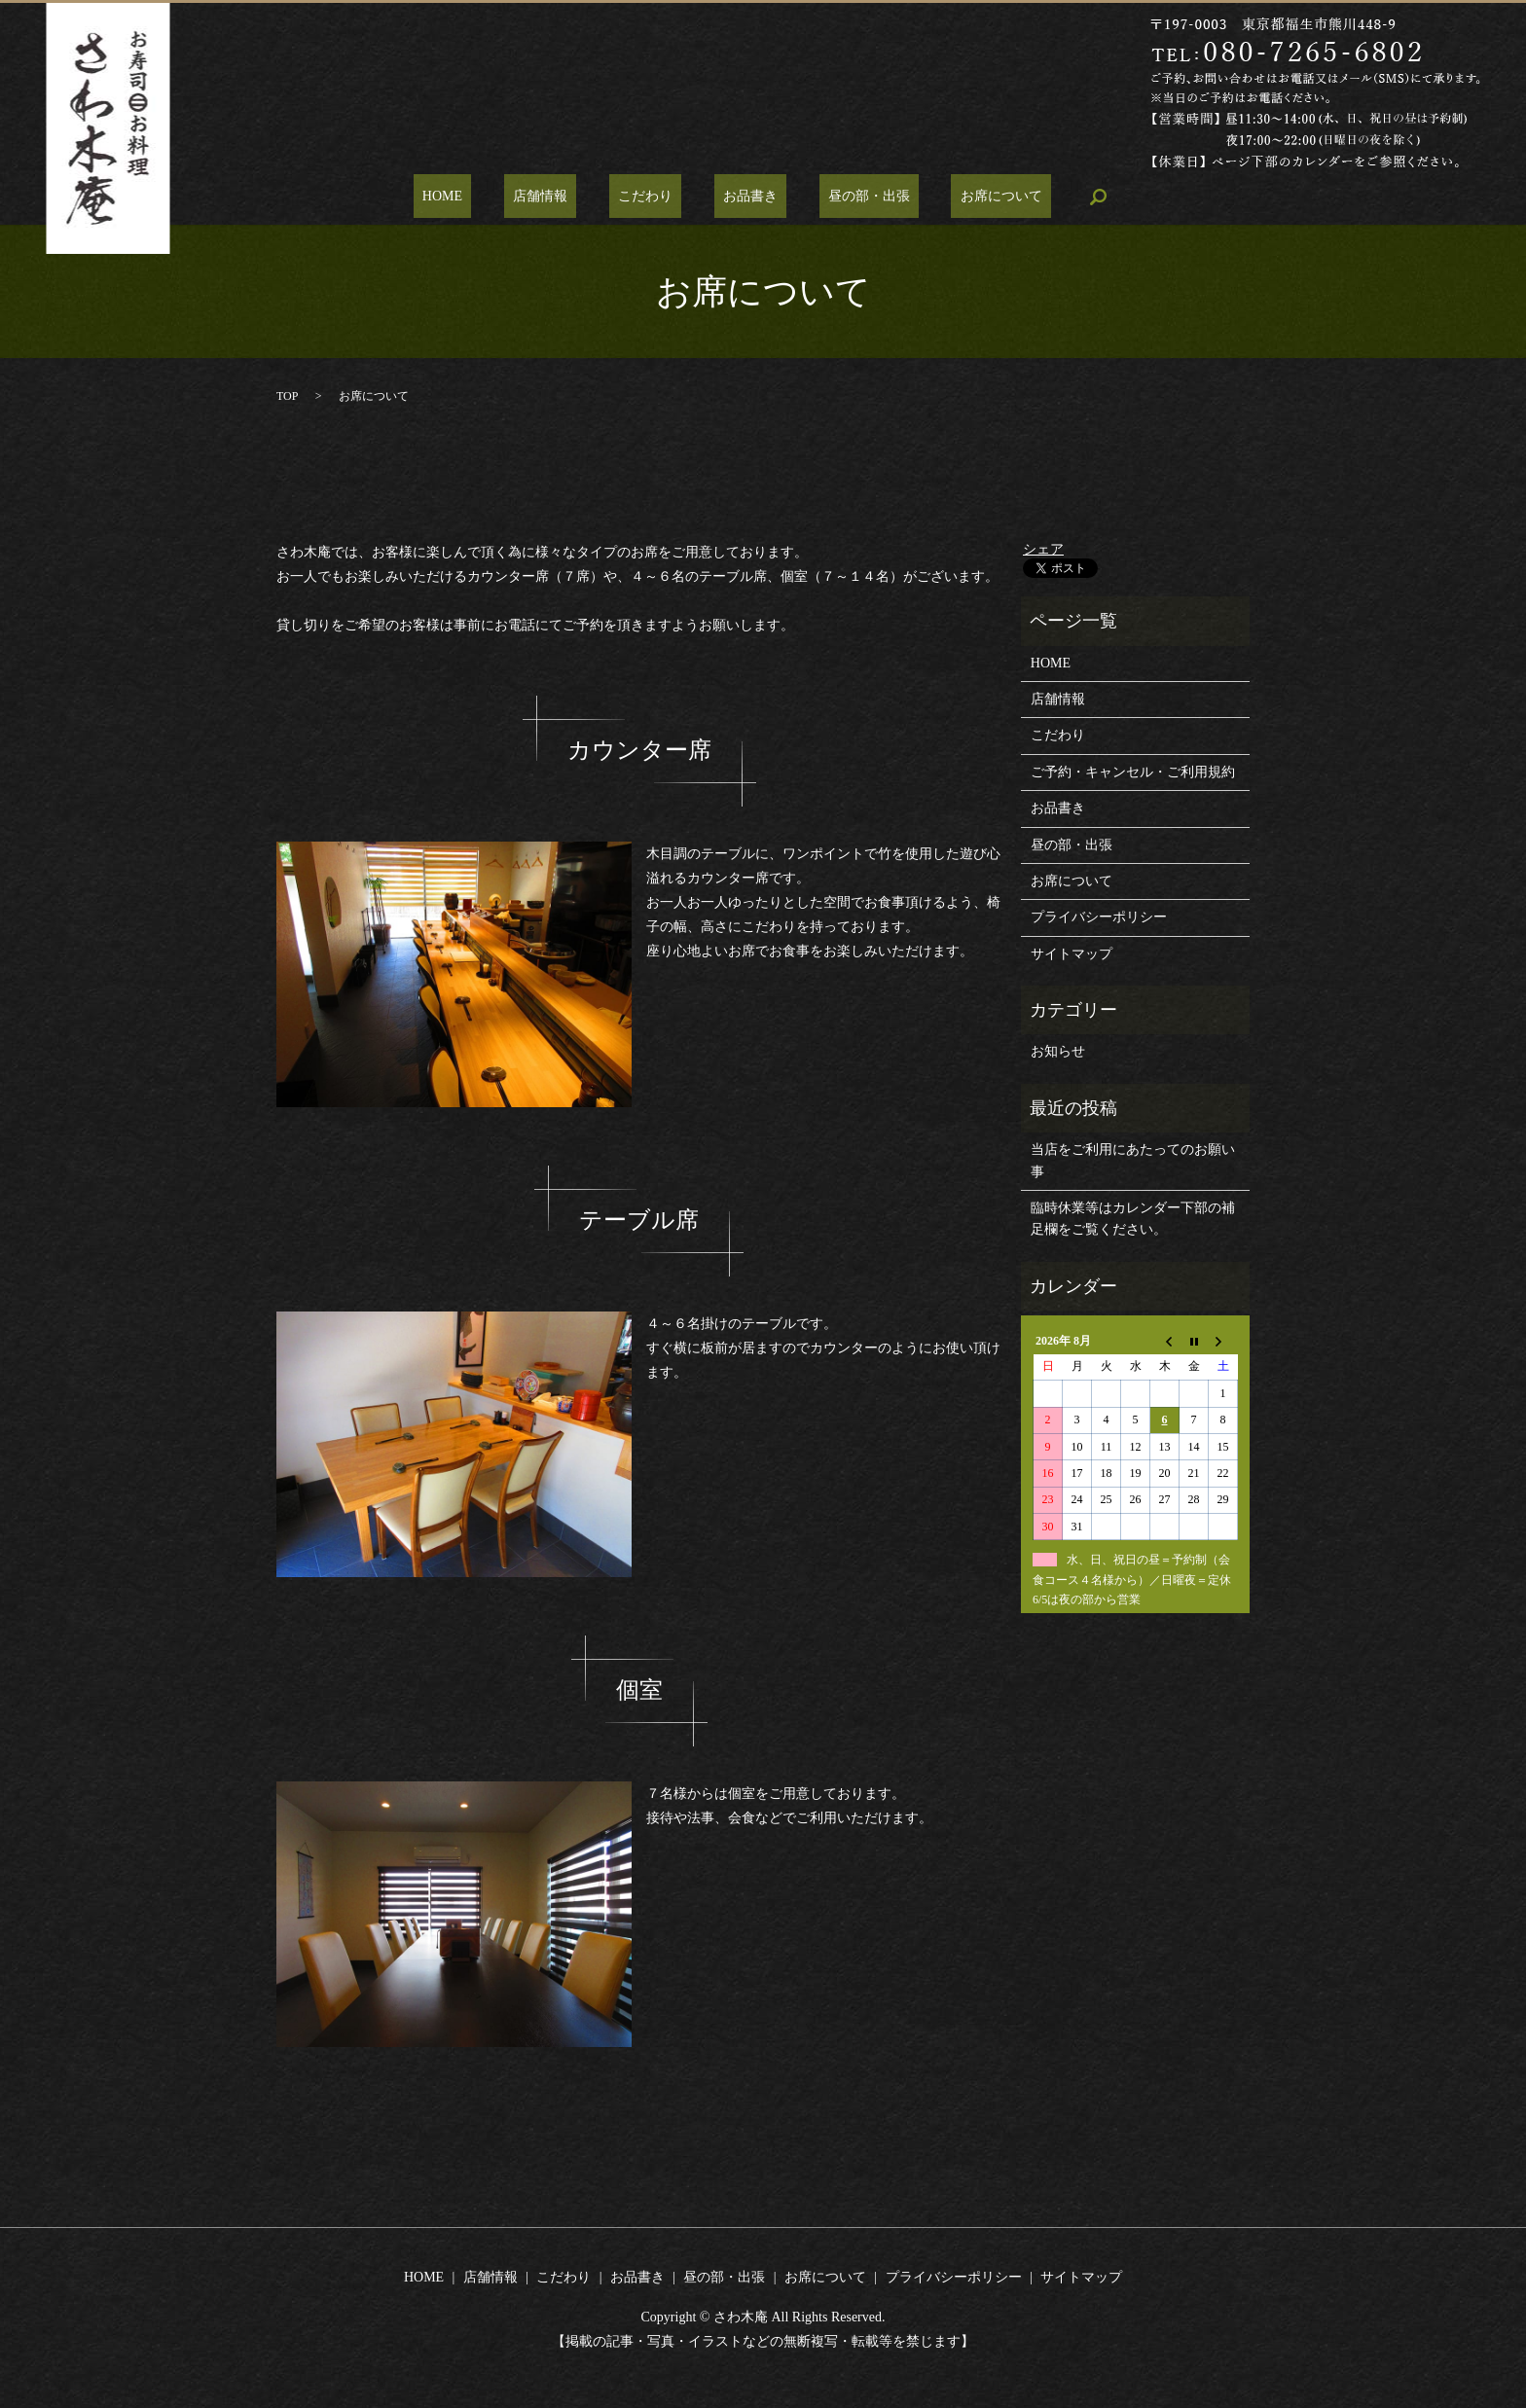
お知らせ (1058, 1051)
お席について (957, 197)
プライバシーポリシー (1099, 917)
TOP (287, 396)
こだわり (654, 197)
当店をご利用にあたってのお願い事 (1133, 1160)
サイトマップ (1071, 954)
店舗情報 (566, 197)
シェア (1043, 549)
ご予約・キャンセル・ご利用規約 (1133, 772)
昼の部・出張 (842, 197)
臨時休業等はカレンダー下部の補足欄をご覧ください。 (1133, 1219)
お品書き (741, 197)
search (1044, 196)
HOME (487, 197)
